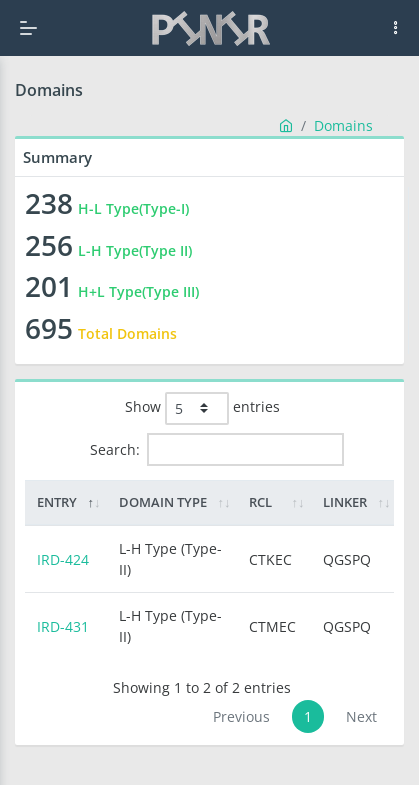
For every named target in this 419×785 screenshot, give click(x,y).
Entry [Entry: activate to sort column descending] (57, 502)
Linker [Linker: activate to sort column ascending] (345, 502)
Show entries (202, 408)
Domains (343, 125)
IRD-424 (63, 559)
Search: (217, 449)
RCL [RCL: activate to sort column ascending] (260, 502)
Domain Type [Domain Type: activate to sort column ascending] (163, 502)
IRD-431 (63, 626)
